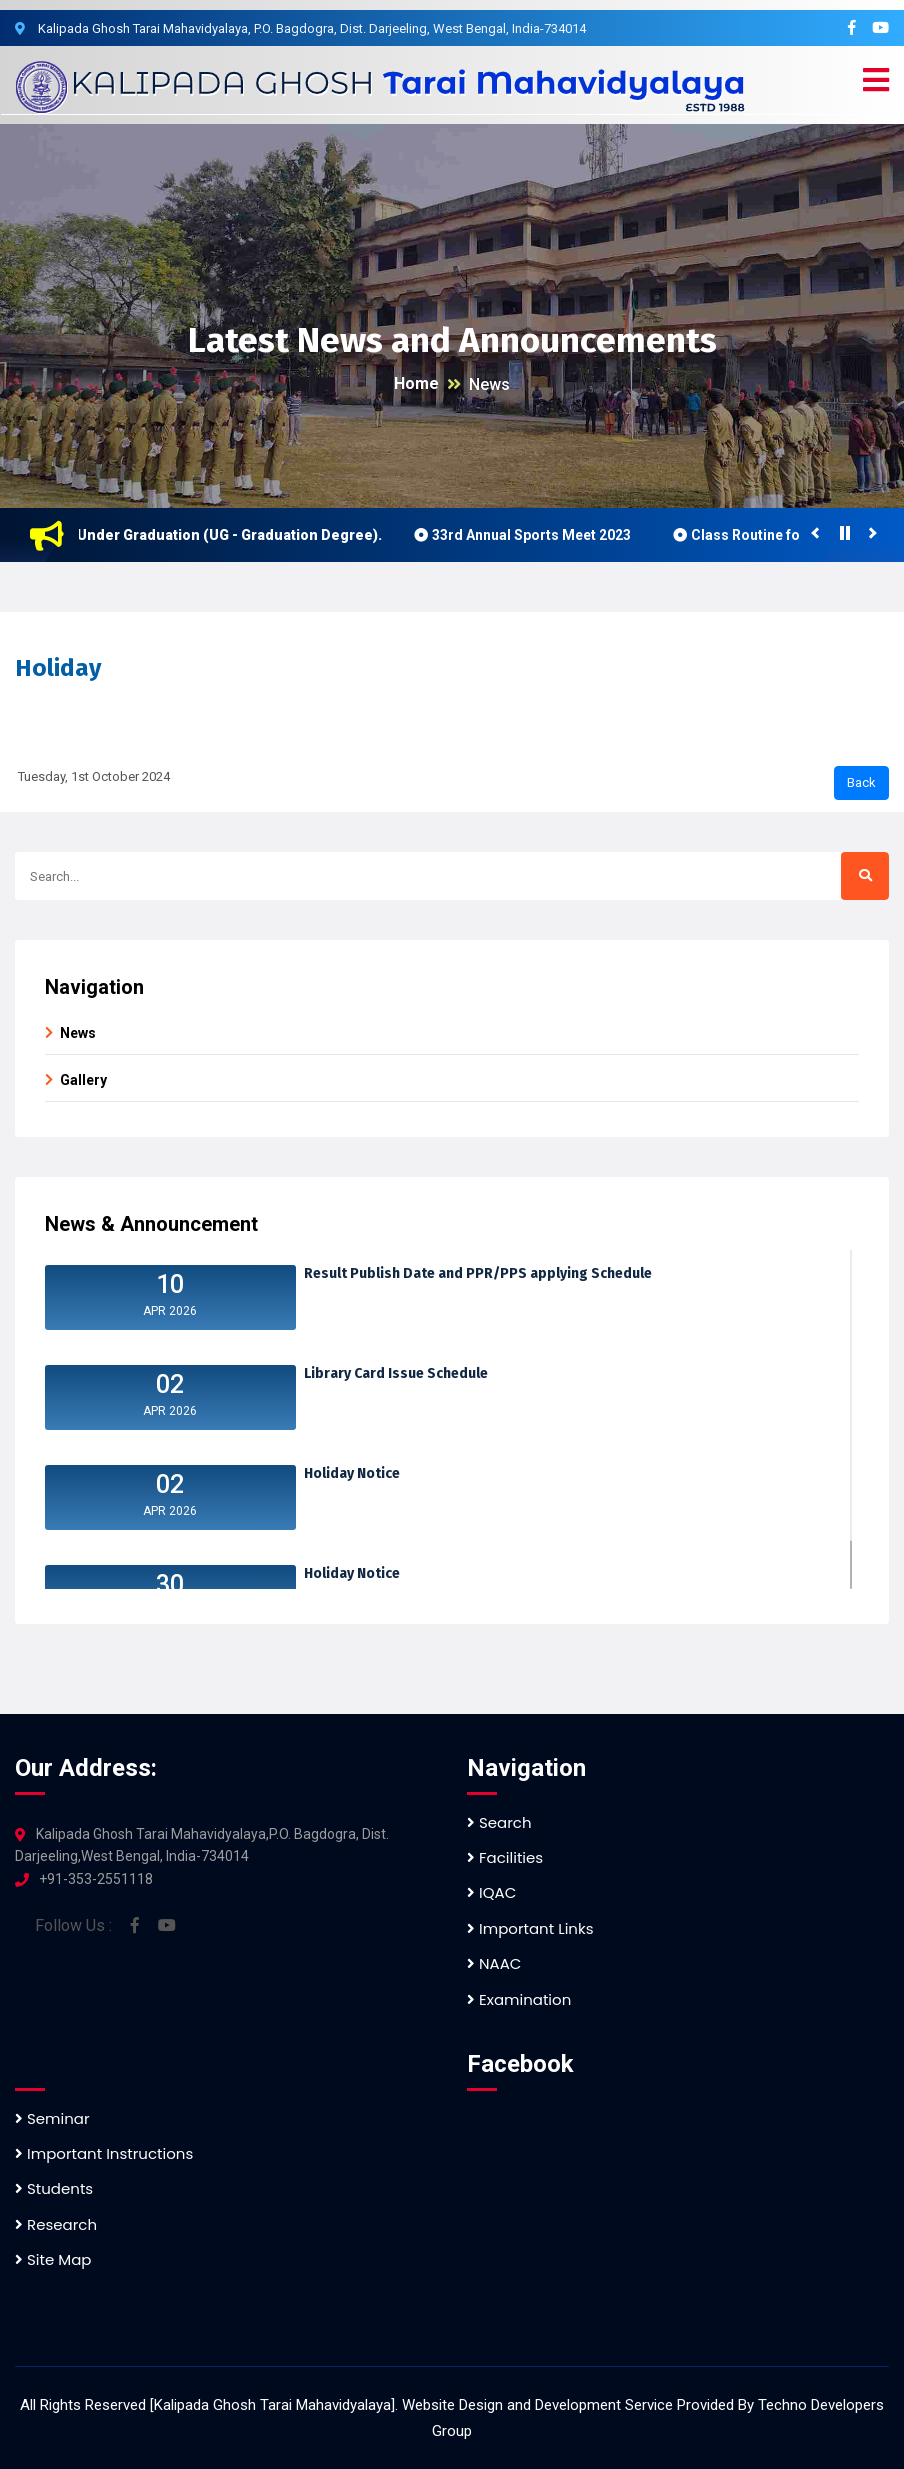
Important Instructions (104, 2153)
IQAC (491, 1892)
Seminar (52, 2118)
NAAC (494, 1963)
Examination (519, 1999)
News (489, 384)
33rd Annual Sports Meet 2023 (542, 535)
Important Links (530, 1928)
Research (56, 2224)
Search (499, 1822)
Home (416, 383)
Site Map (53, 2259)
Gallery (83, 1080)
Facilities (505, 1857)
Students (54, 2188)
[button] (876, 81)
